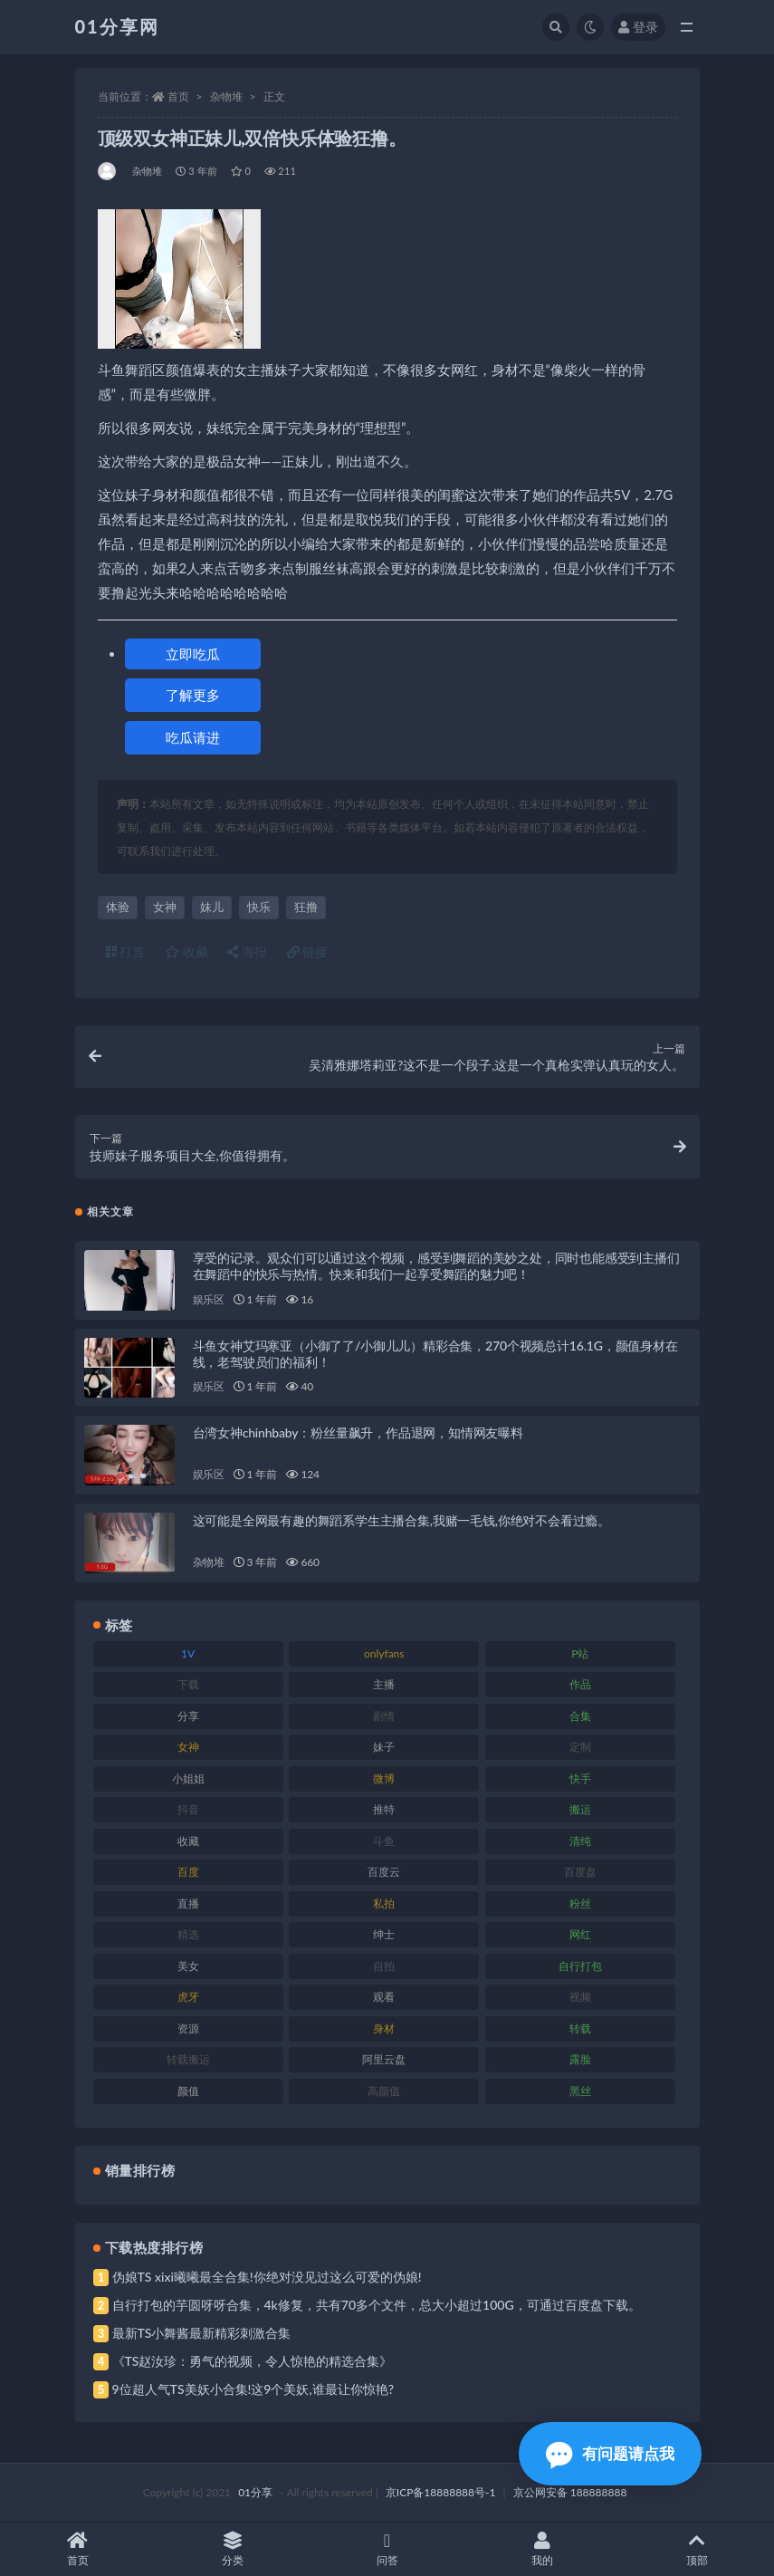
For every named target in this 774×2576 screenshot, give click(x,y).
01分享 (255, 2492)
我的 (541, 2549)
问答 (387, 2549)
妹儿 (212, 906)
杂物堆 (226, 96)
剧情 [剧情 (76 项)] (384, 1716)
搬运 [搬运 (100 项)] (580, 1809)
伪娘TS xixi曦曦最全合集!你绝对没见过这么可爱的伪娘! (267, 2276)
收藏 (186, 951)
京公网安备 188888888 (570, 2492)
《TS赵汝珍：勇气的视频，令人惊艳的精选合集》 (252, 2361)
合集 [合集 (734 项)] (580, 1716)
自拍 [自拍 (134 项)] (384, 1966)
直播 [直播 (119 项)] (188, 1903)
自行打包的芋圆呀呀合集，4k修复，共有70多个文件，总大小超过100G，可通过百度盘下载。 (376, 2304)
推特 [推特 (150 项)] (384, 1809)
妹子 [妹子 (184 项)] (384, 1747)
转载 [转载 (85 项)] (580, 2028)
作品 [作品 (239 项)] (580, 1684)
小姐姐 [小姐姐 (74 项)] (188, 1778)
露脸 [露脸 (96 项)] (580, 2059)
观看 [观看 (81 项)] (384, 1997)
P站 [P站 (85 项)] (579, 1653)
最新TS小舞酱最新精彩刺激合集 (201, 2333)
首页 (178, 96)
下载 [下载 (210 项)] (188, 1684)
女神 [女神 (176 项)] (188, 1747)
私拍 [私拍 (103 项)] (384, 1903)
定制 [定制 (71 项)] (580, 1747)
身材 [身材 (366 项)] (384, 2028)
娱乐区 (209, 1299)
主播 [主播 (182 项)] (384, 1684)
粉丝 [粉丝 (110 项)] (580, 1903)
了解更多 (193, 695)
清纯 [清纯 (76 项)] (580, 1841)
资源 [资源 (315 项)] (188, 2028)
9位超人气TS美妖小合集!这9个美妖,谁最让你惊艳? (253, 2389)
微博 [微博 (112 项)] (384, 1778)
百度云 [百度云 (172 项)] (384, 1872)
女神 (165, 906)
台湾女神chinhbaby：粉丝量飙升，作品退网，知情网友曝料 (358, 1432)
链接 (308, 951)
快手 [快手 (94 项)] (580, 1778)
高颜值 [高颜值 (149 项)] (384, 2091)
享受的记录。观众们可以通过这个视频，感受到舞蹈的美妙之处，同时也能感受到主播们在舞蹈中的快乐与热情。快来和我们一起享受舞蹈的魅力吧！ (436, 1266)
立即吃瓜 (193, 654)
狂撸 (306, 906)
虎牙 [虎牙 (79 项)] (188, 1997)
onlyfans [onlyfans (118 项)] (384, 1653)
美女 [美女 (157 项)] (188, 1966)
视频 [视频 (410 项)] (580, 1997)
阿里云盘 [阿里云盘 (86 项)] (384, 2059)
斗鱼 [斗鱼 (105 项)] (384, 1841)
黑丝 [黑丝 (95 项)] (580, 2091)
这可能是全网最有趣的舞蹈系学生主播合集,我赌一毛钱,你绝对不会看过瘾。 (401, 1520)
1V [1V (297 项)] (188, 1653)
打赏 (126, 951)
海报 (247, 951)
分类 (232, 2549)
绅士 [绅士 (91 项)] (384, 1934)
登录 (638, 26)
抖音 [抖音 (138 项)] (188, 1809)
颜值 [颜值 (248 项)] (188, 2091)
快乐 (259, 906)
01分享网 (117, 26)
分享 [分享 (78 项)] (188, 1716)
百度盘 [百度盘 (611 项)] (580, 1872)
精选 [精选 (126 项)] (188, 1934)
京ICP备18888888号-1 (441, 2492)
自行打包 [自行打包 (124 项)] (580, 1966)
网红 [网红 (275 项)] (580, 1934)
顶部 (696, 2549)
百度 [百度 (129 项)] (188, 1872)
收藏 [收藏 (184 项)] (188, 1841)
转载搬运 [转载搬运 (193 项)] (188, 2059)
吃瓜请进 (193, 737)
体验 (117, 906)
